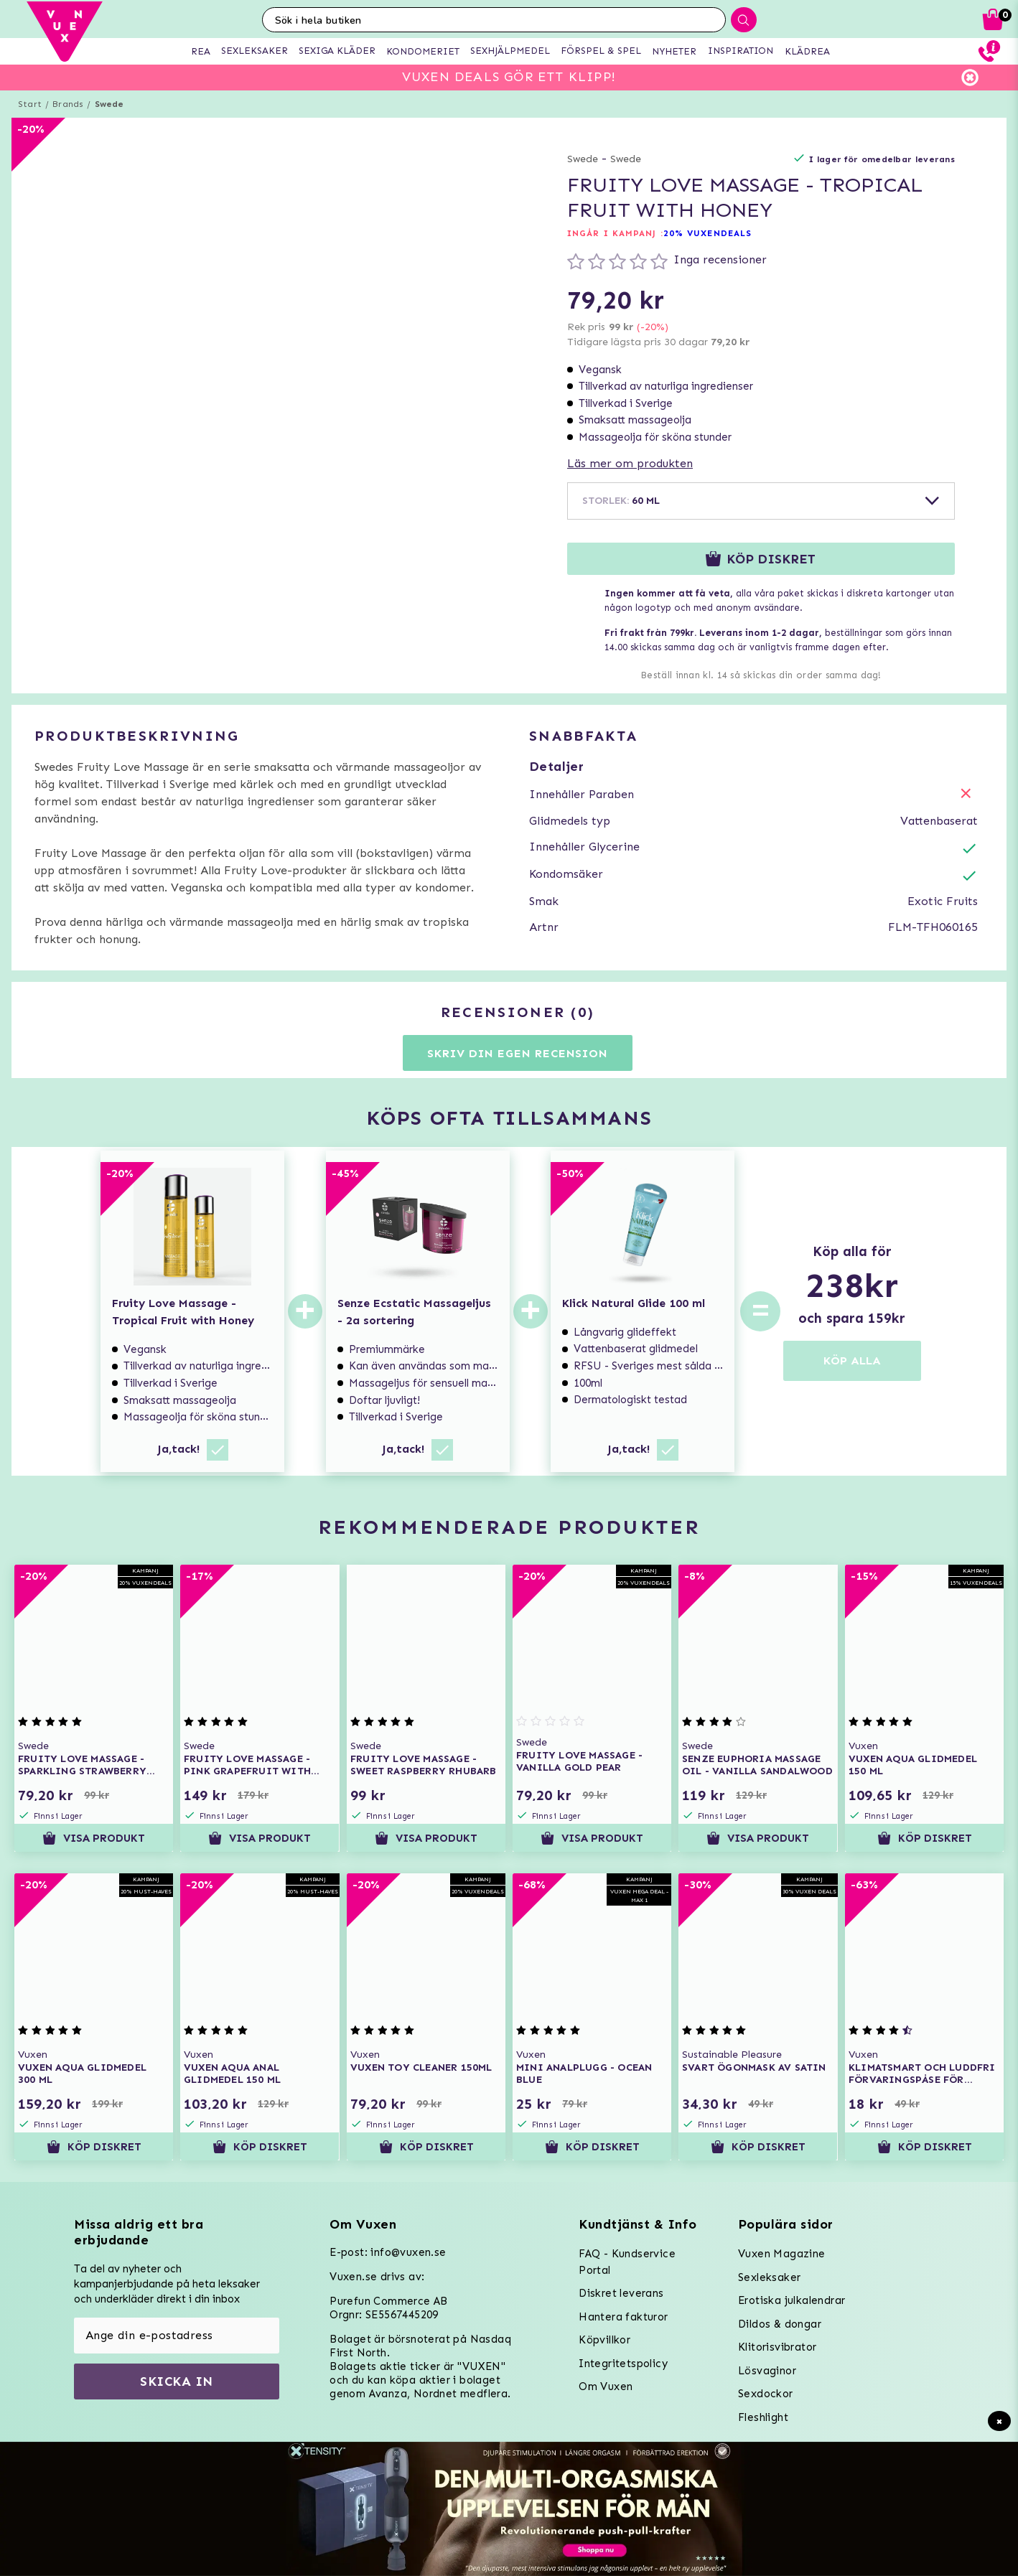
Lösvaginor (767, 2370)
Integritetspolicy (623, 2363)
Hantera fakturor (623, 2316)
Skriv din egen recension (517, 1053)
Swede (109, 104)
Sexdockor (765, 2393)
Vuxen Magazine (782, 2253)
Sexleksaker (769, 2277)
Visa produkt (93, 1838)
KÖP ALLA (852, 1360)
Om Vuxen (605, 2386)
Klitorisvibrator (777, 2347)
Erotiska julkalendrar (791, 2300)
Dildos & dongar (779, 2324)
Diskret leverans (621, 2293)
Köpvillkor (604, 2339)
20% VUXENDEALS (707, 233)
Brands (67, 104)
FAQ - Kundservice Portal (627, 2262)
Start (30, 104)
